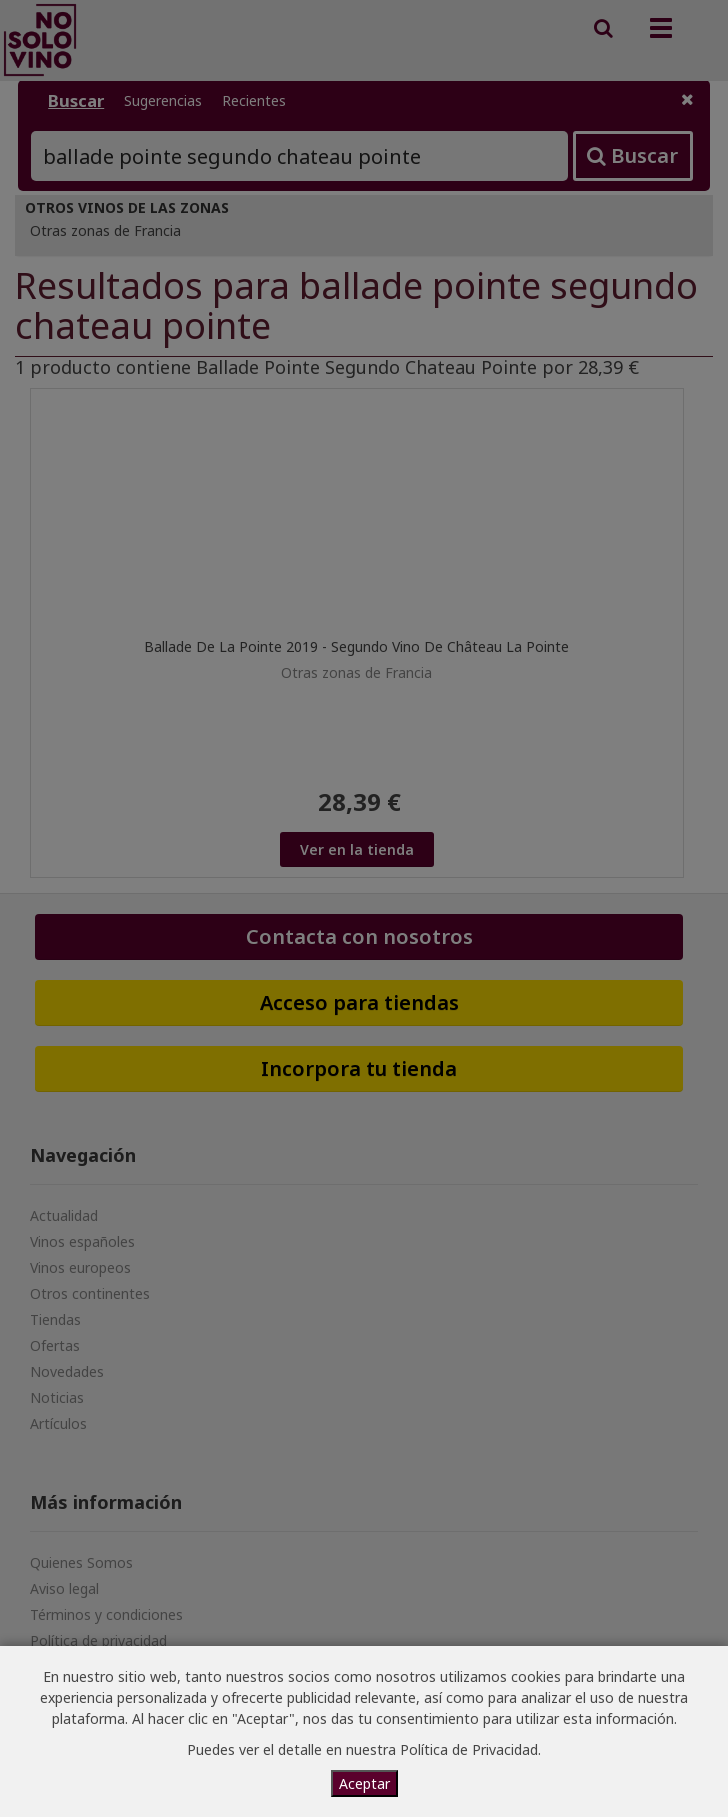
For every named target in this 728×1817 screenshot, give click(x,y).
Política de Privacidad (469, 1749)
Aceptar (364, 1783)
